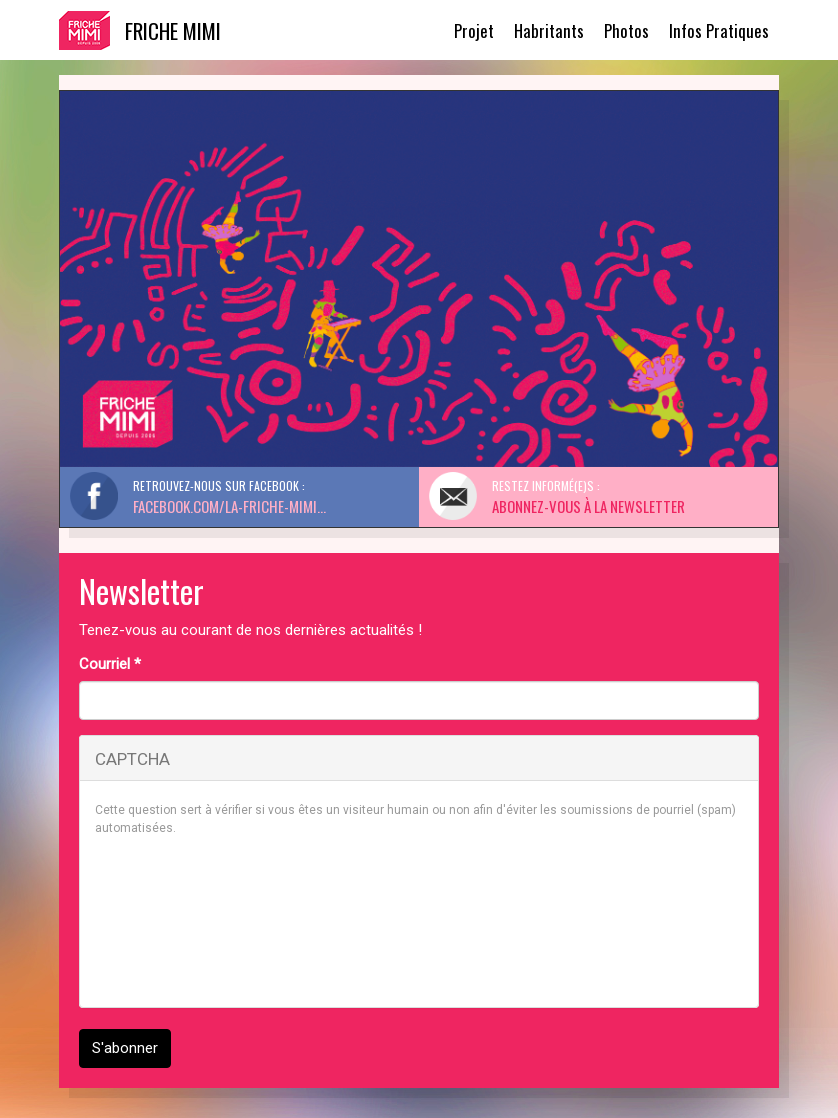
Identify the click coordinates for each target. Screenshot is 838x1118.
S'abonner (125, 1048)
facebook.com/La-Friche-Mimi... (229, 506)
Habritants (549, 30)
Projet (474, 30)
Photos (626, 30)
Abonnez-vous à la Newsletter (588, 506)
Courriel (110, 664)
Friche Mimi (173, 30)
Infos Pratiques (719, 30)
